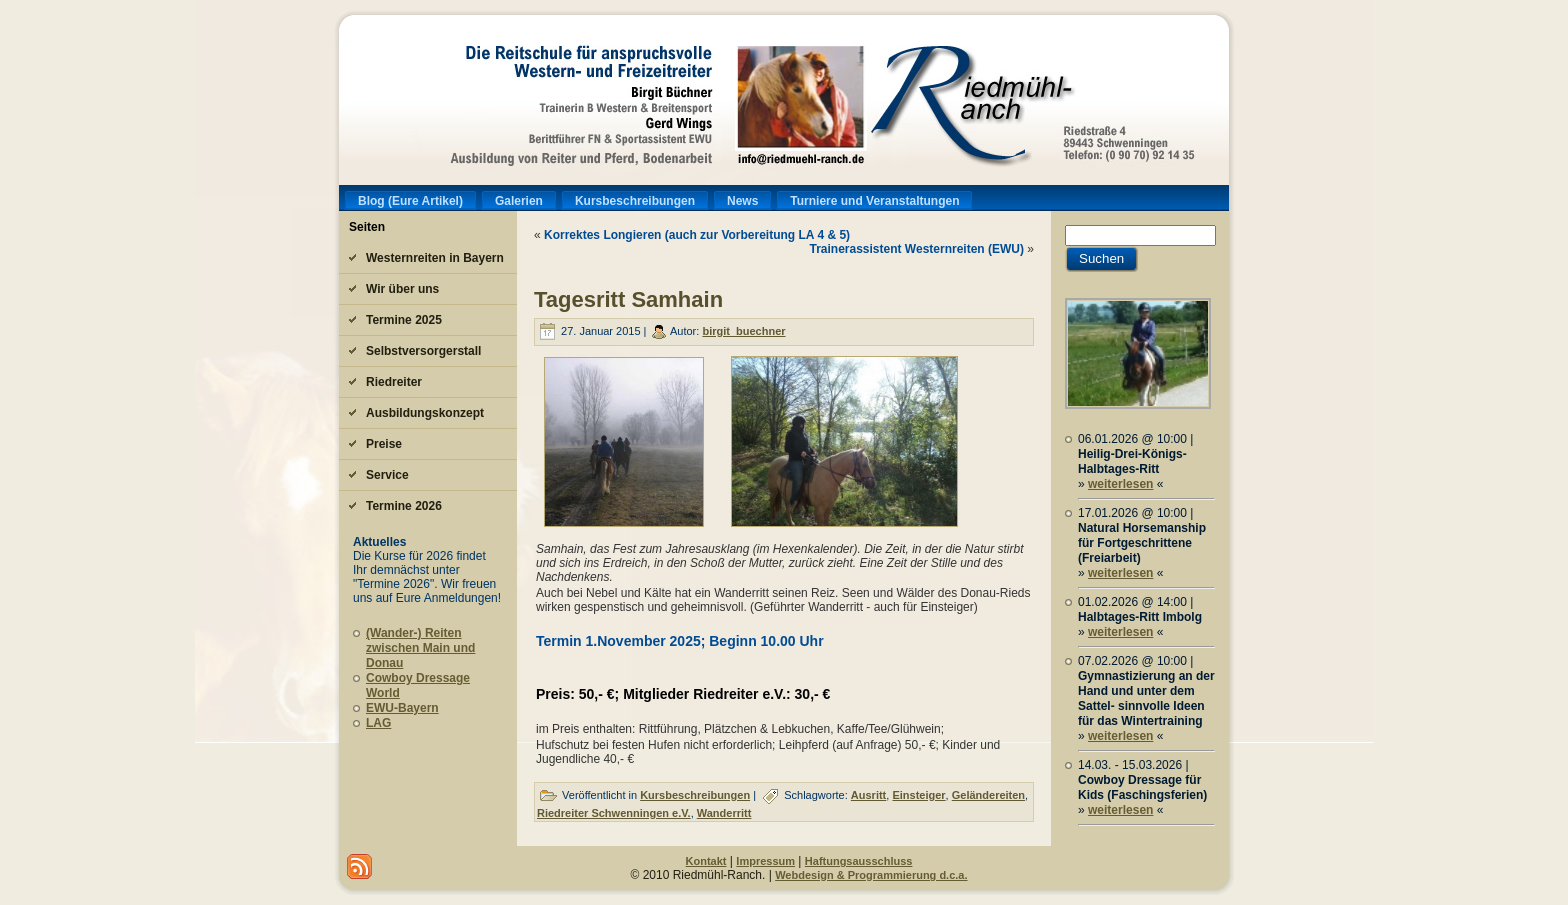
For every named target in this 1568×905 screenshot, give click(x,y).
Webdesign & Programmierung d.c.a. (871, 875)
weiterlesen (1120, 484)
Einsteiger (918, 795)
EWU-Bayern (402, 708)
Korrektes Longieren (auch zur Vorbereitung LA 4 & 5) (697, 235)
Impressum (765, 861)
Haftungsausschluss (859, 861)
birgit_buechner (743, 331)
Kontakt (706, 861)
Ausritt (868, 795)
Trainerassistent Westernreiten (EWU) (916, 249)
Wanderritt (724, 813)
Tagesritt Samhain (628, 299)
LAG (378, 723)
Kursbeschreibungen (695, 795)
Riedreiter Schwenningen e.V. (614, 813)
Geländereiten (988, 795)
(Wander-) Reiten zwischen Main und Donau (420, 648)
